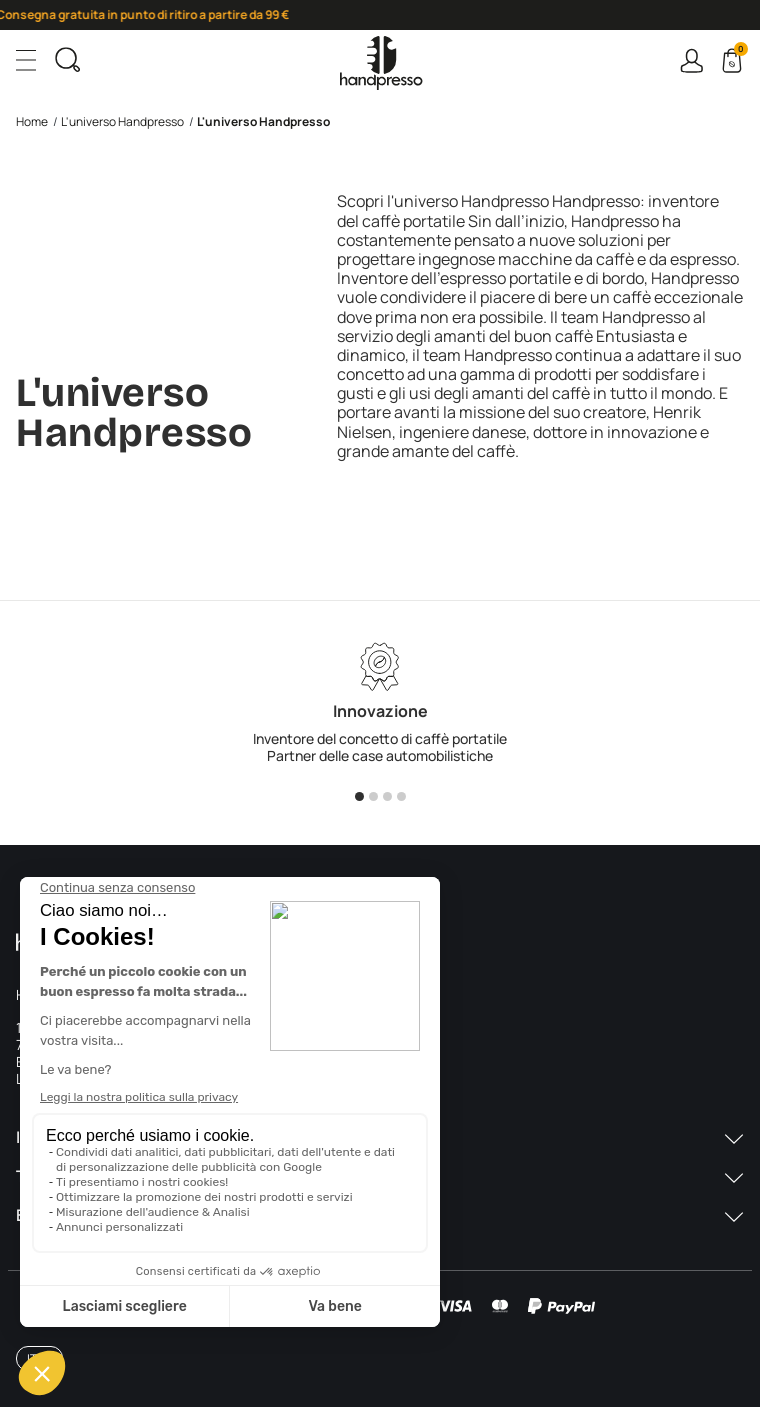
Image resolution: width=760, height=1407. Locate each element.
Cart (739, 52)
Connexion (691, 60)
